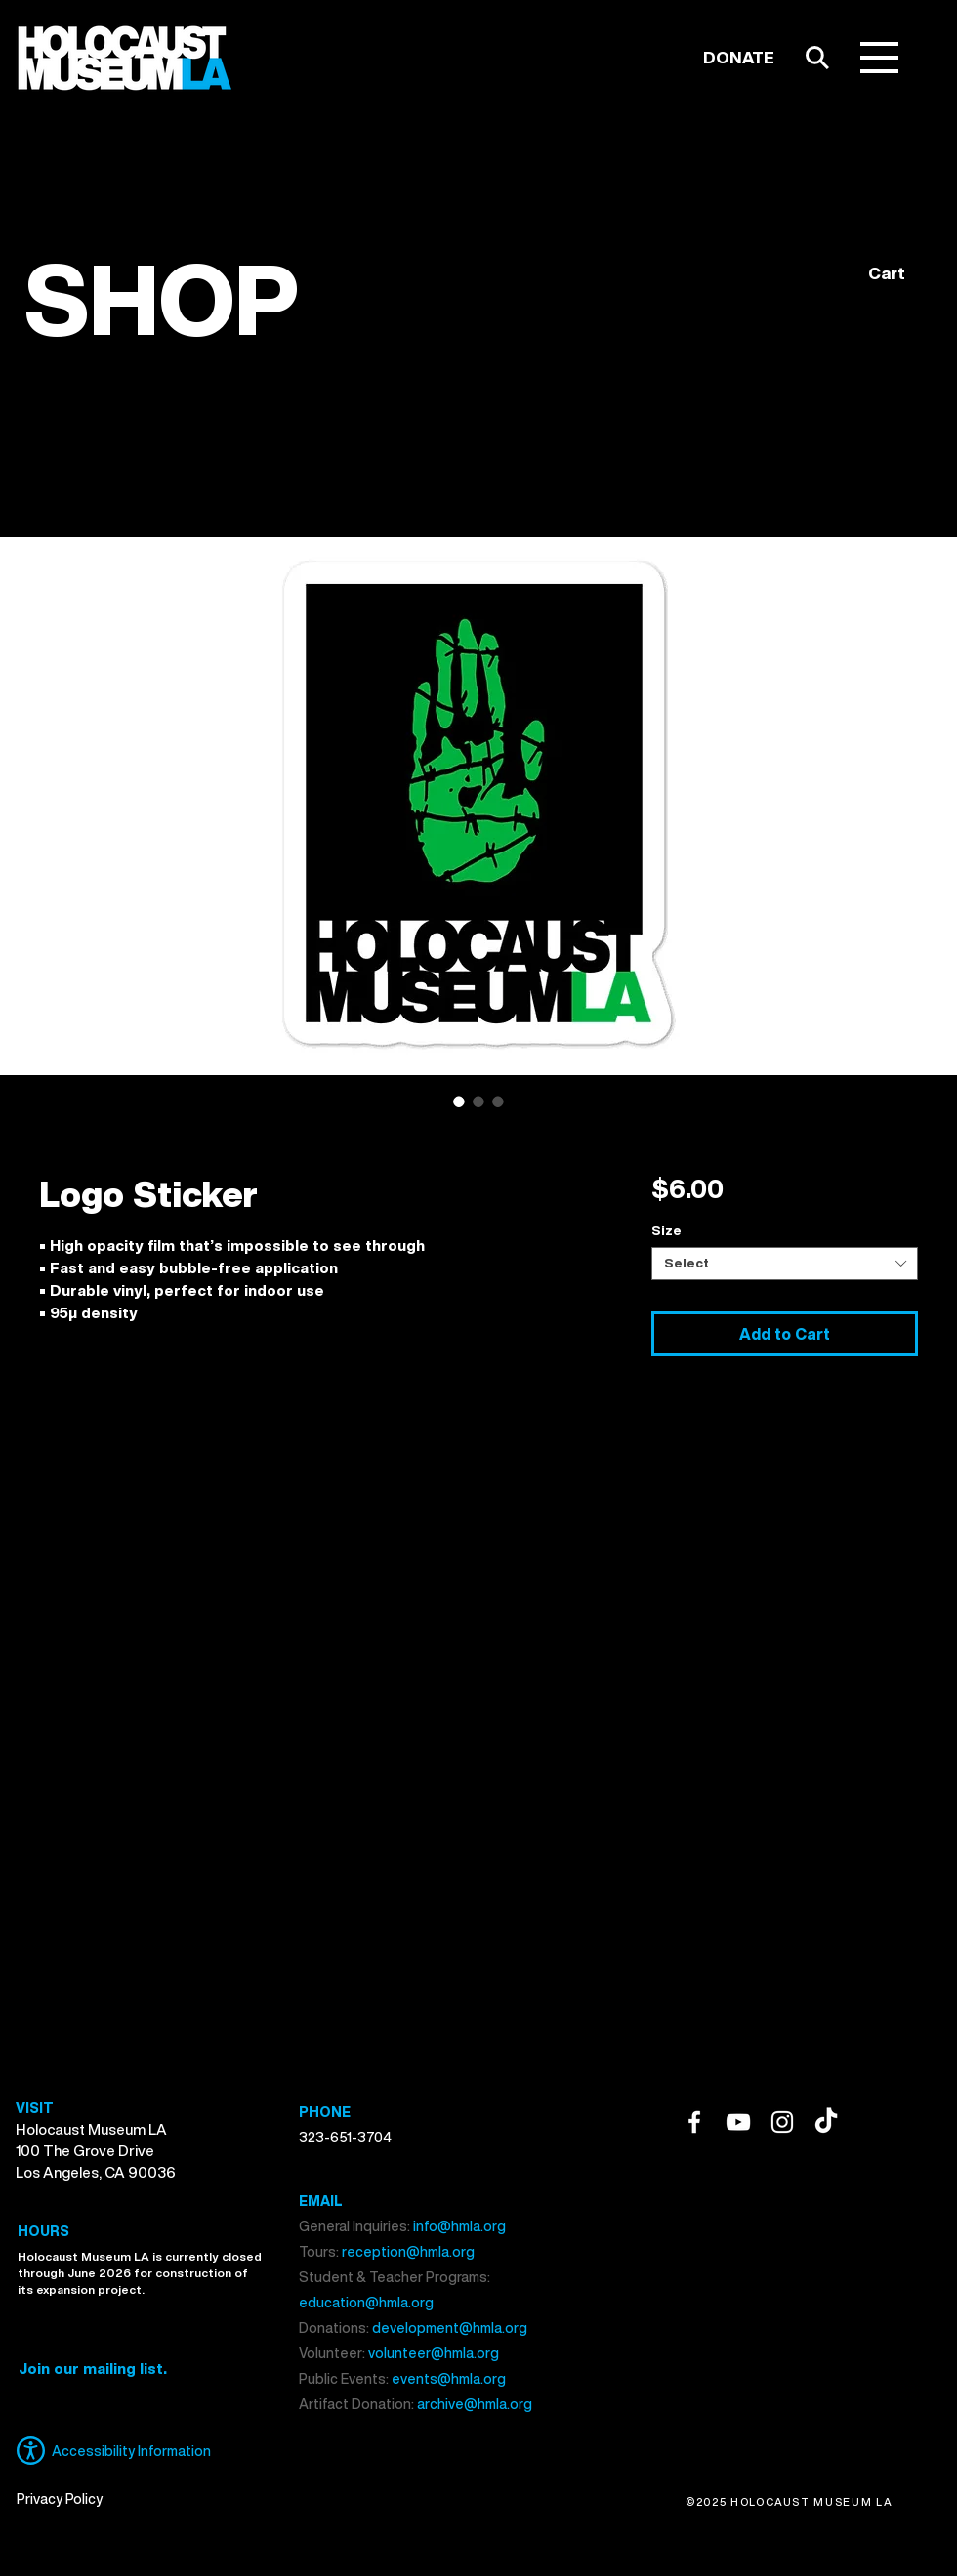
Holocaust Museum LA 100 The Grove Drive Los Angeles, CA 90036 (96, 2150)
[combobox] (784, 1263)
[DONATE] (738, 57)
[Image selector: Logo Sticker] (459, 1101)
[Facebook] (694, 2122)
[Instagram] (782, 2122)
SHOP (161, 298)
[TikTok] (826, 2122)
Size (666, 1231)
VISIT (35, 2108)
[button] (879, 57)
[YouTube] (738, 2122)
